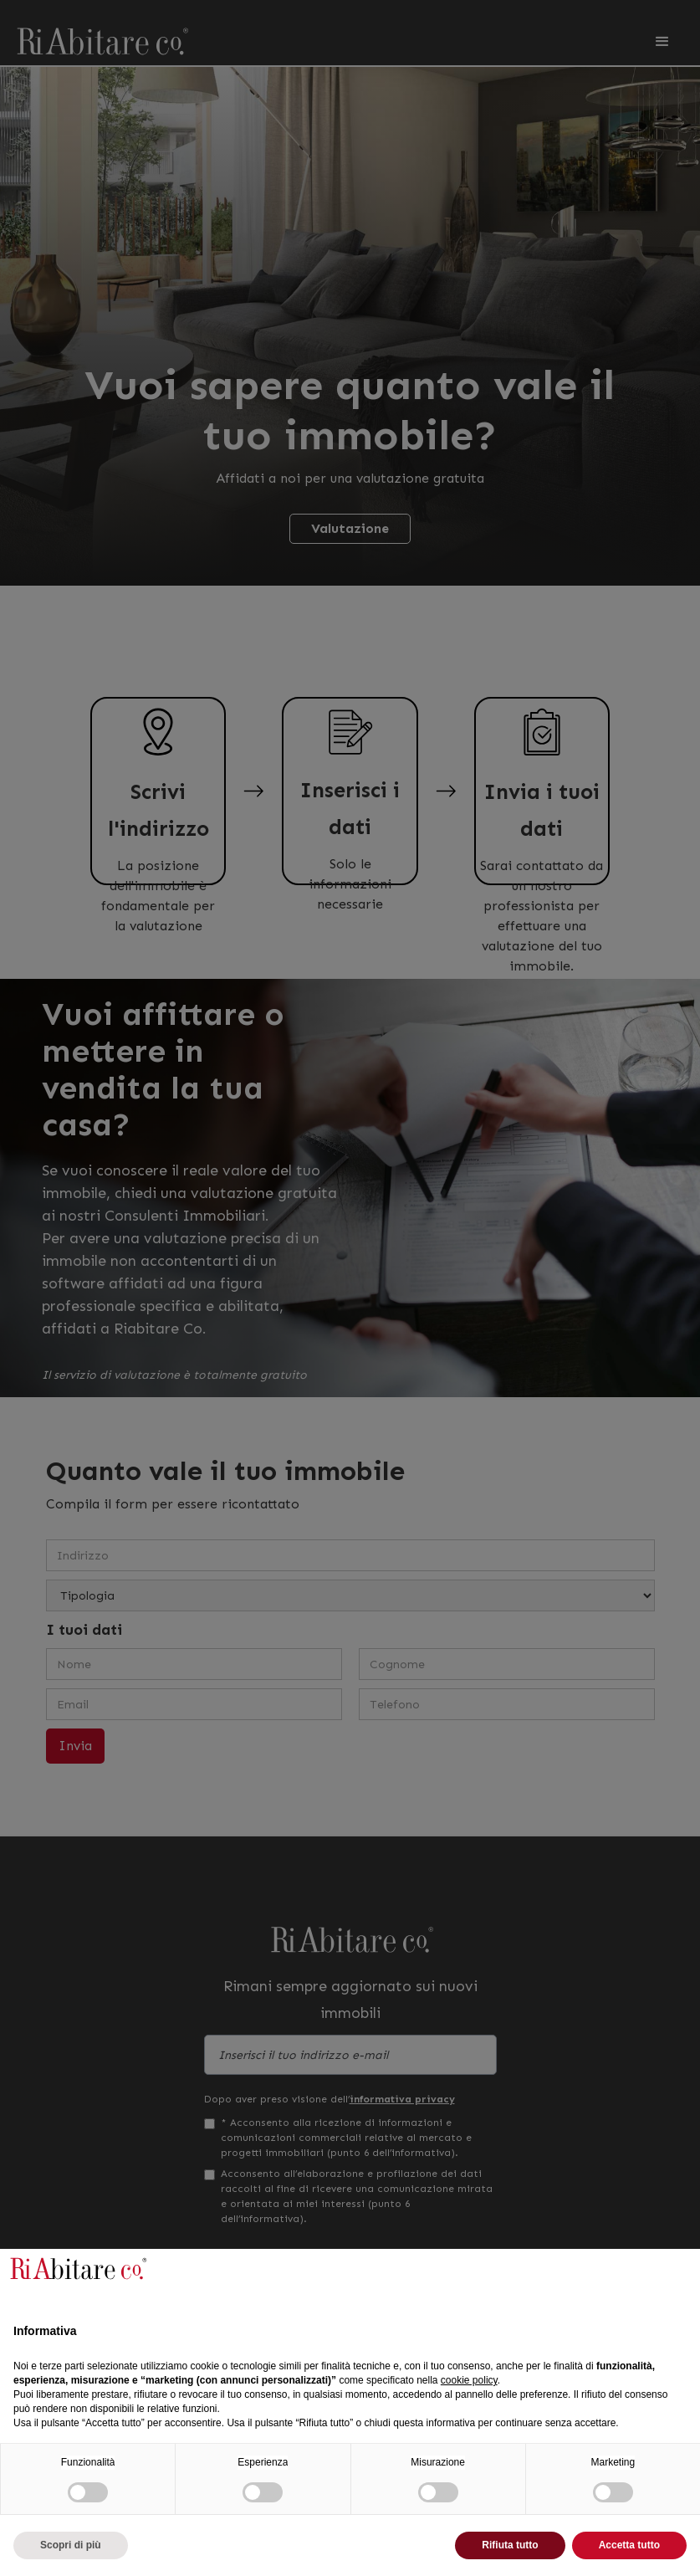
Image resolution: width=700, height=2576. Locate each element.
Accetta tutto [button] (629, 2545)
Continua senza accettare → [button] (603, 2275)
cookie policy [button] (469, 2380)
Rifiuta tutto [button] (510, 2545)
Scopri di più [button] (70, 2545)
